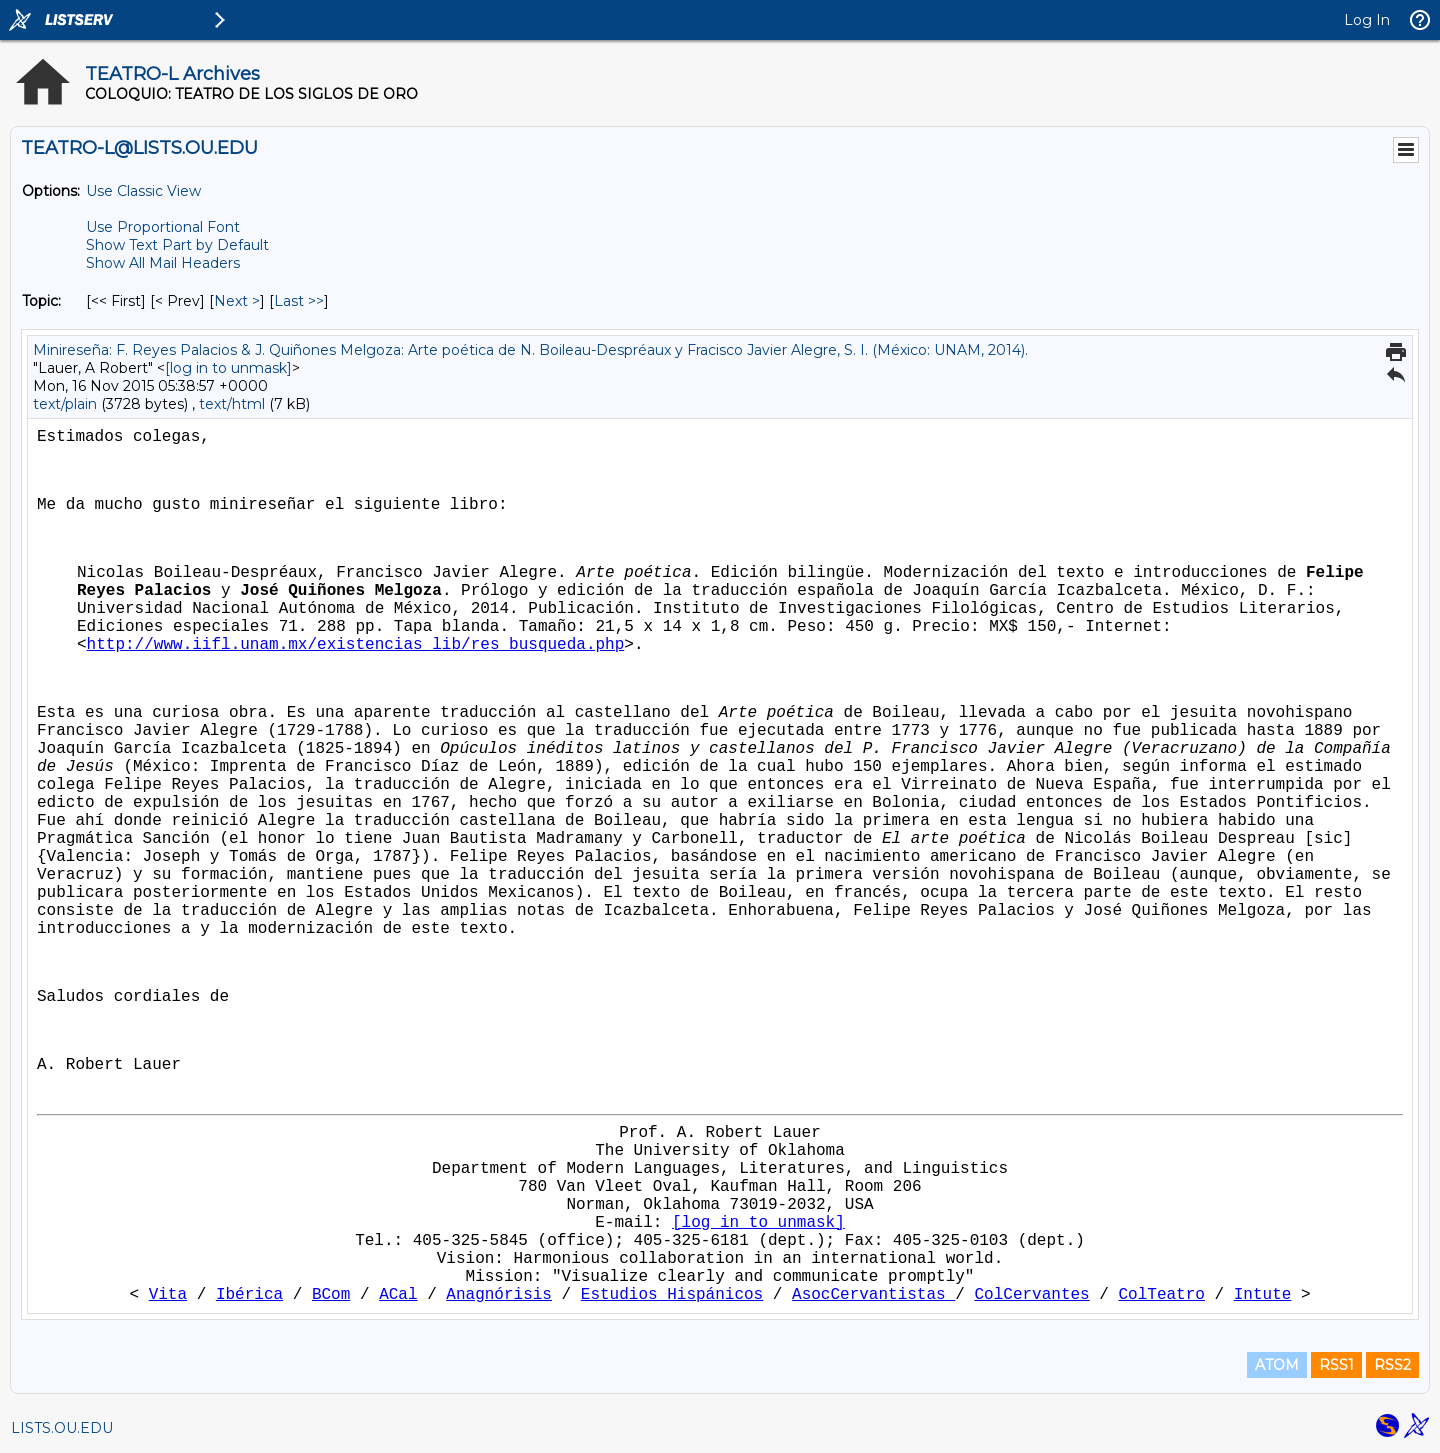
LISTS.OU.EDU (62, 1428)
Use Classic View (143, 191)
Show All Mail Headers (163, 263)
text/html (232, 404)
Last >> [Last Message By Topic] (299, 301)
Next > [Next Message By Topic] (237, 301)
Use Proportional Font (163, 227)
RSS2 (1392, 1365)
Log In (1367, 20)
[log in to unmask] (228, 368)
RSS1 (1336, 1365)
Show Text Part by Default (177, 245)
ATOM (1277, 1365)
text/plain (65, 404)
